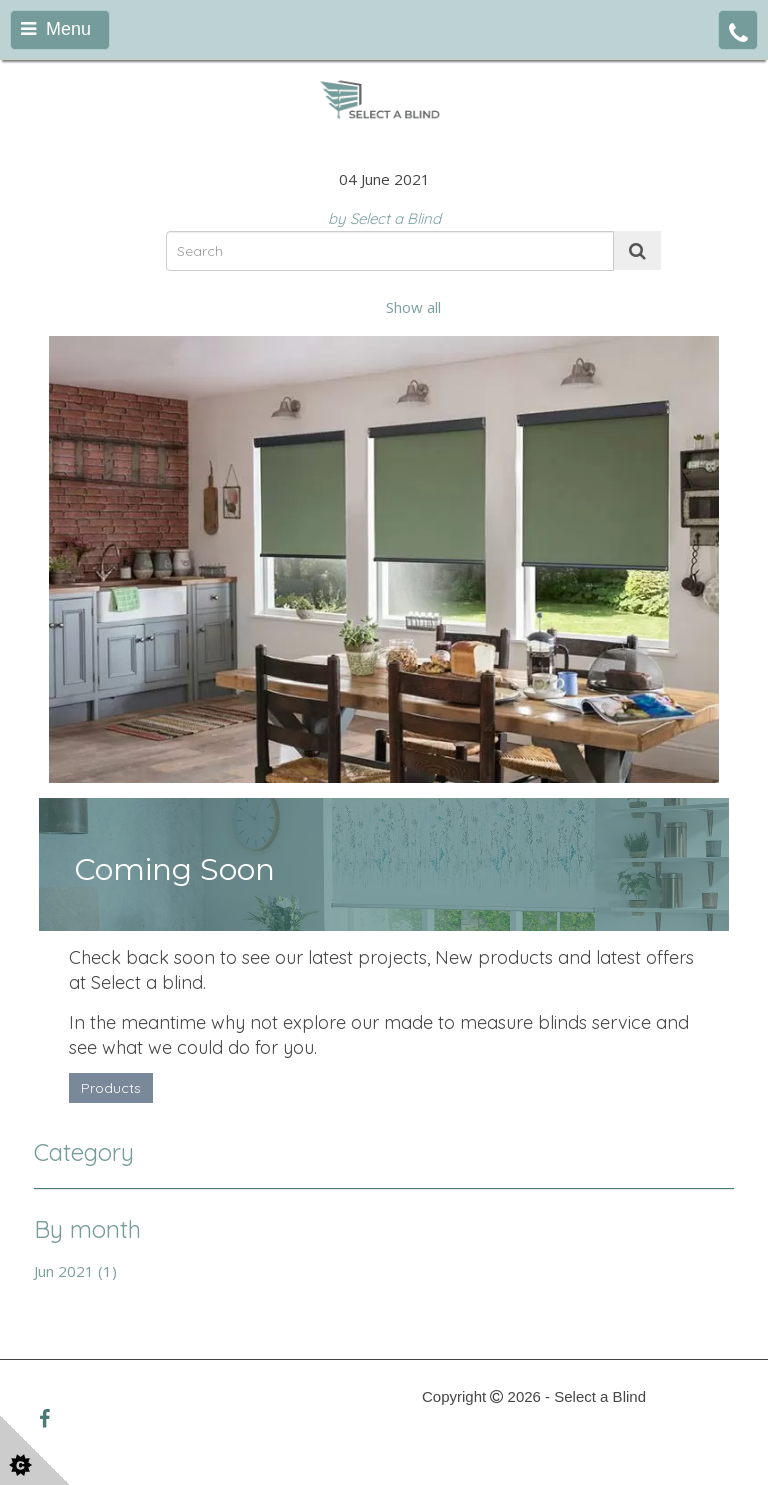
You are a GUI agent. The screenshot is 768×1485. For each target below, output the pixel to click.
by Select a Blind (384, 218)
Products (111, 1088)
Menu (56, 29)
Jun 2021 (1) (75, 1271)
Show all (413, 307)
